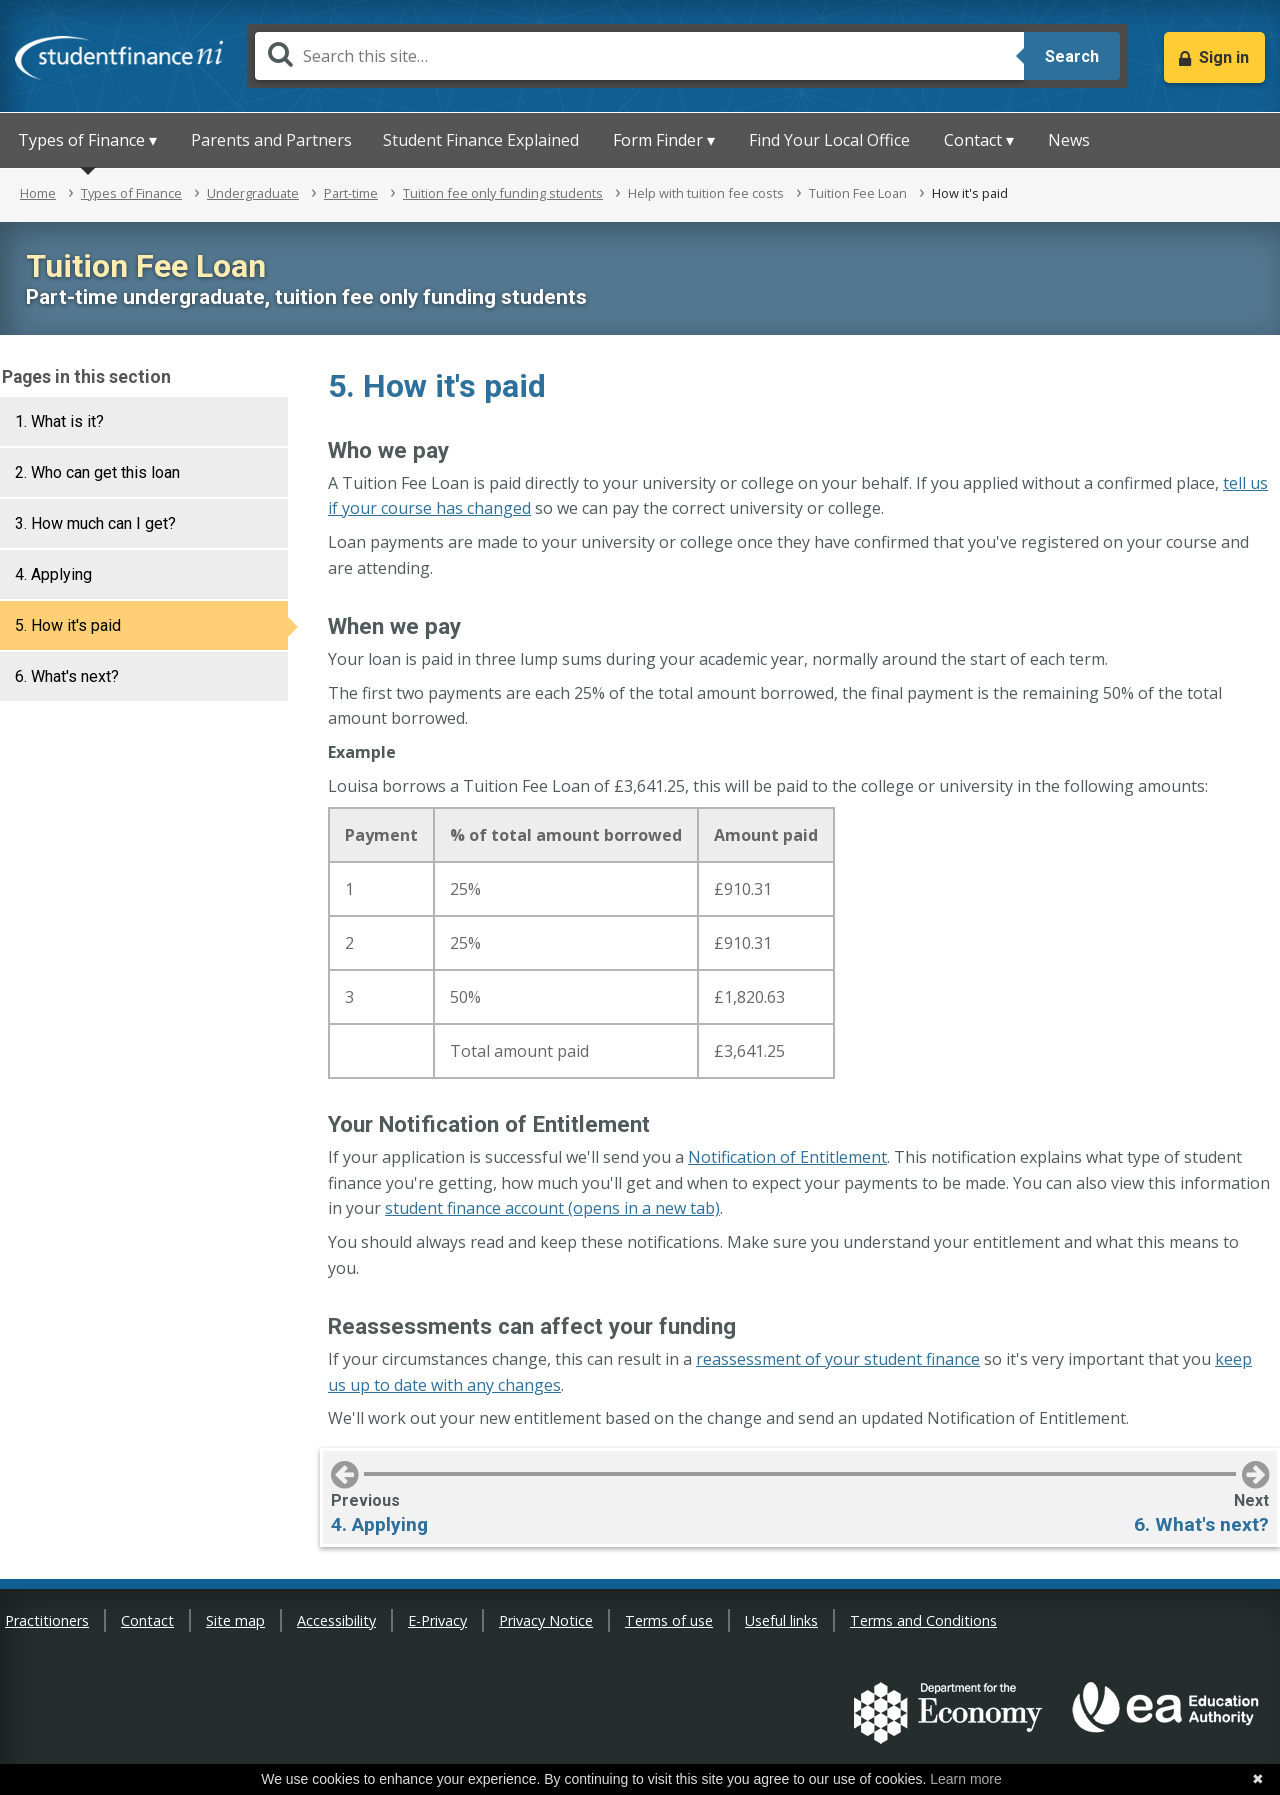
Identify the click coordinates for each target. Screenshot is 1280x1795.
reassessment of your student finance (838, 1359)
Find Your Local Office (829, 140)
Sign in (1224, 57)
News (1069, 140)
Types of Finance (131, 193)
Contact (147, 1620)
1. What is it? (59, 421)
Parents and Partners (271, 140)
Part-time (351, 193)
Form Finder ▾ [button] (664, 140)
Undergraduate (253, 193)
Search (1072, 56)
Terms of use (669, 1620)
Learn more (966, 1779)
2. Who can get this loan (97, 472)
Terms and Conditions (923, 1620)
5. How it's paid (68, 625)
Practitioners (47, 1620)
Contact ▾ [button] (979, 140)
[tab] (144, 421)
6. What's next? (67, 676)
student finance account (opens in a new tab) (552, 1208)
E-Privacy (437, 1620)
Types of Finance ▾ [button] (87, 140)
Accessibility (336, 1620)
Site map (235, 1620)
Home (38, 193)
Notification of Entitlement (787, 1157)
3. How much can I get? (95, 523)
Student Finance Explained (481, 140)
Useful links (781, 1620)
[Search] (639, 56)
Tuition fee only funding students (503, 193)
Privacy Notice (546, 1620)
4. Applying (53, 574)
